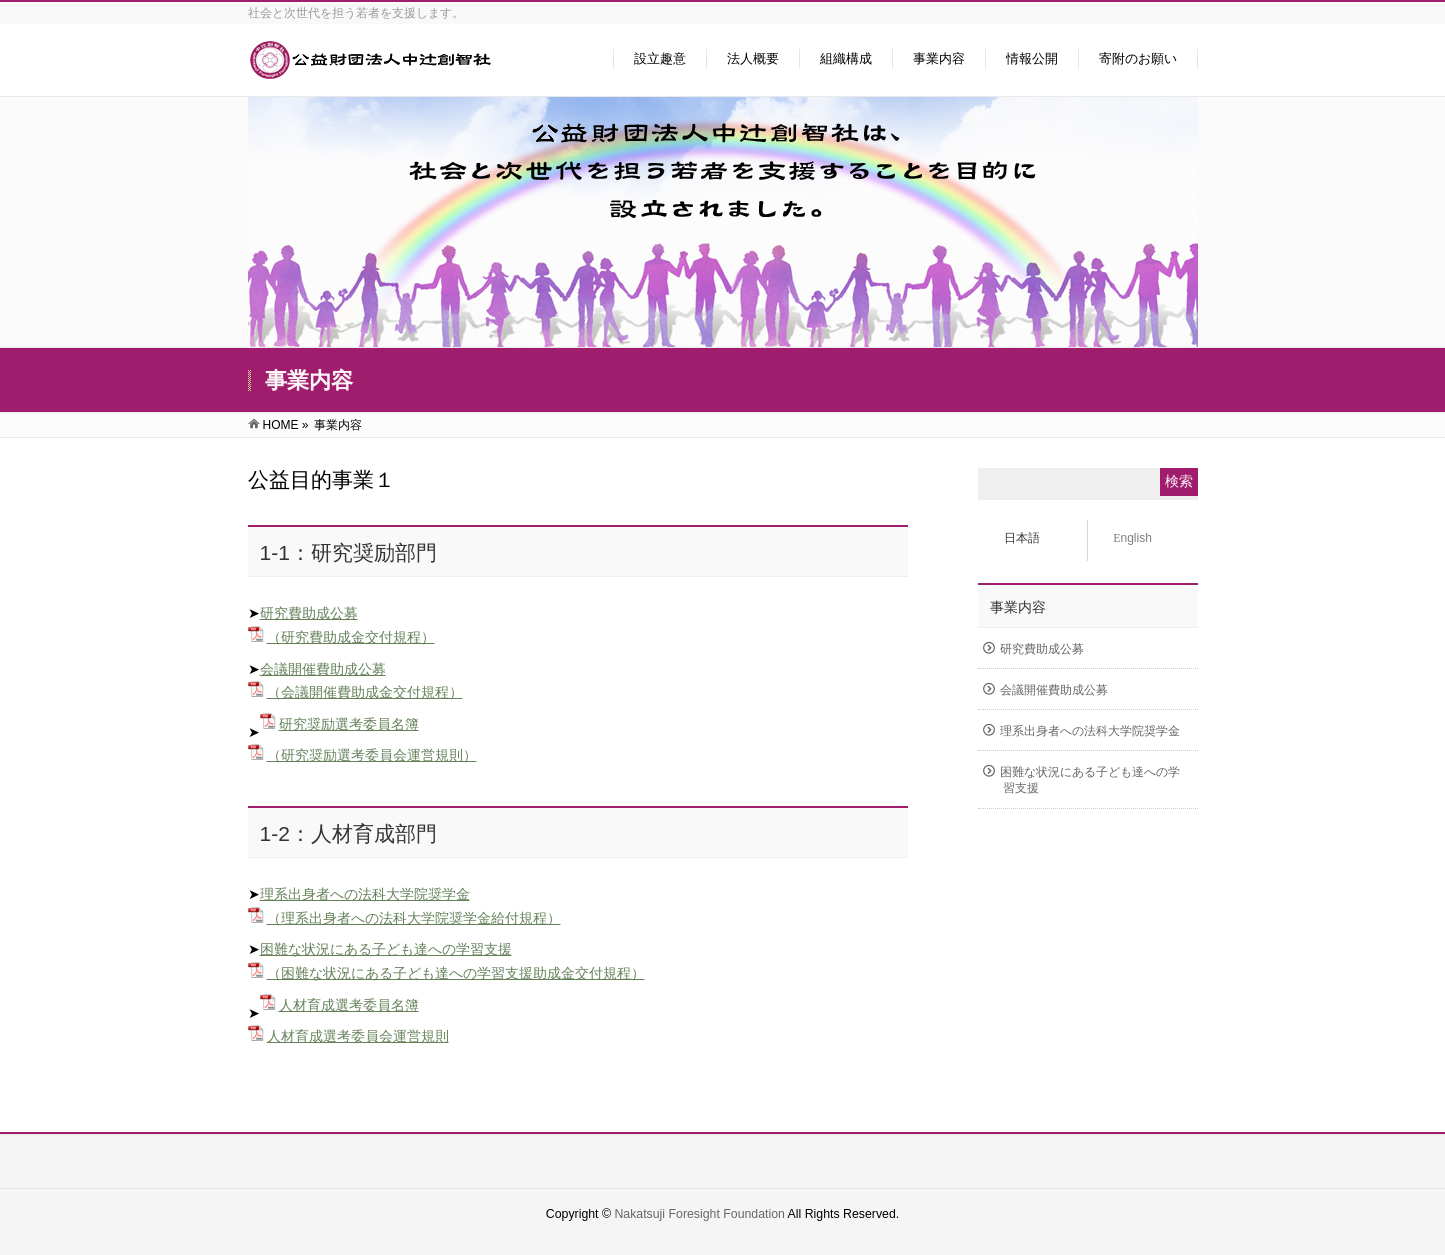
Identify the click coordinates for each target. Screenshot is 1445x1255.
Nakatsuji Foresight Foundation (699, 1214)
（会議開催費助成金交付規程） (365, 692)
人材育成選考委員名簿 (349, 1005)
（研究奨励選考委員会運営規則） (372, 755)
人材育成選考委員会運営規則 (358, 1036)
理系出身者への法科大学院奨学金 (365, 894)
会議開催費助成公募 (323, 669)
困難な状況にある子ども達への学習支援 (386, 949)
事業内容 (1018, 607)
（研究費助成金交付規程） (351, 637)
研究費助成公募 (309, 613)
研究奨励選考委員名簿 (349, 724)
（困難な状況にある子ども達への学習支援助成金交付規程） (456, 973)
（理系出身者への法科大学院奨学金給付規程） (414, 918)
